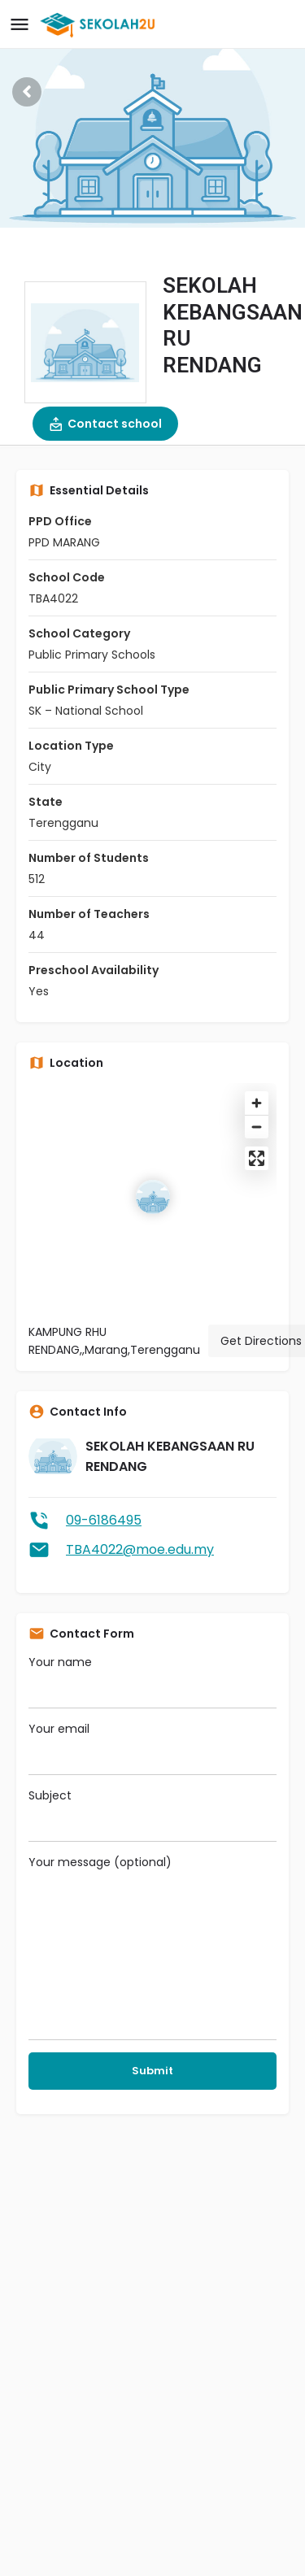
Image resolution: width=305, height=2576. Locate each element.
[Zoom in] (256, 1103)
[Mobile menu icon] (19, 24)
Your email (152, 1748)
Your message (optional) (152, 1947)
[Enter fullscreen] (256, 1158)
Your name (152, 1681)
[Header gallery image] (152, 114)
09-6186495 (104, 1520)
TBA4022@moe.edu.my (140, 1549)
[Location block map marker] (153, 1197)
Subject (152, 1814)
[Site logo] (100, 24)
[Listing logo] (85, 342)
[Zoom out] (256, 1126)
